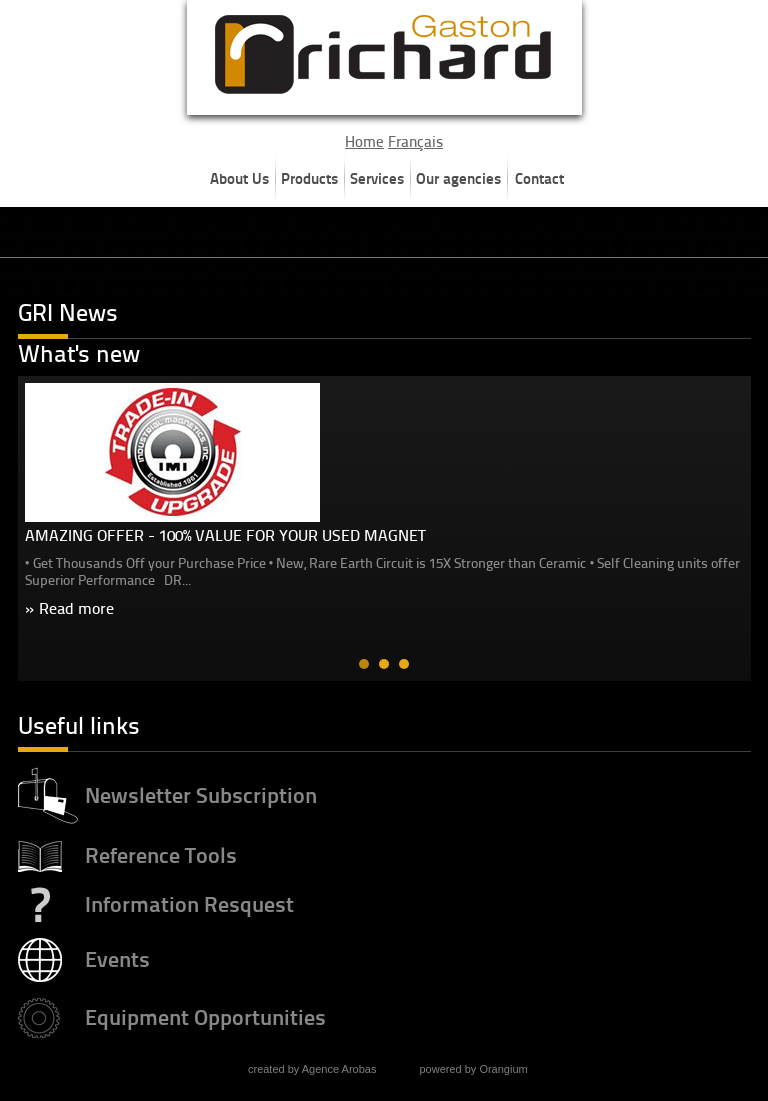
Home (364, 142)
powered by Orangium (473, 1065)
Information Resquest (189, 900)
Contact (539, 178)
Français (415, 142)
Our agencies (458, 178)
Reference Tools (161, 851)
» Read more (69, 608)
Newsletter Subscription (201, 791)
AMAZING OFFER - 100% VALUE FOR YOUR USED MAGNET (225, 535)
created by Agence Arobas (312, 1065)
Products (309, 178)
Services (377, 178)
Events (117, 955)
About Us (239, 178)
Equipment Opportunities (205, 1013)
